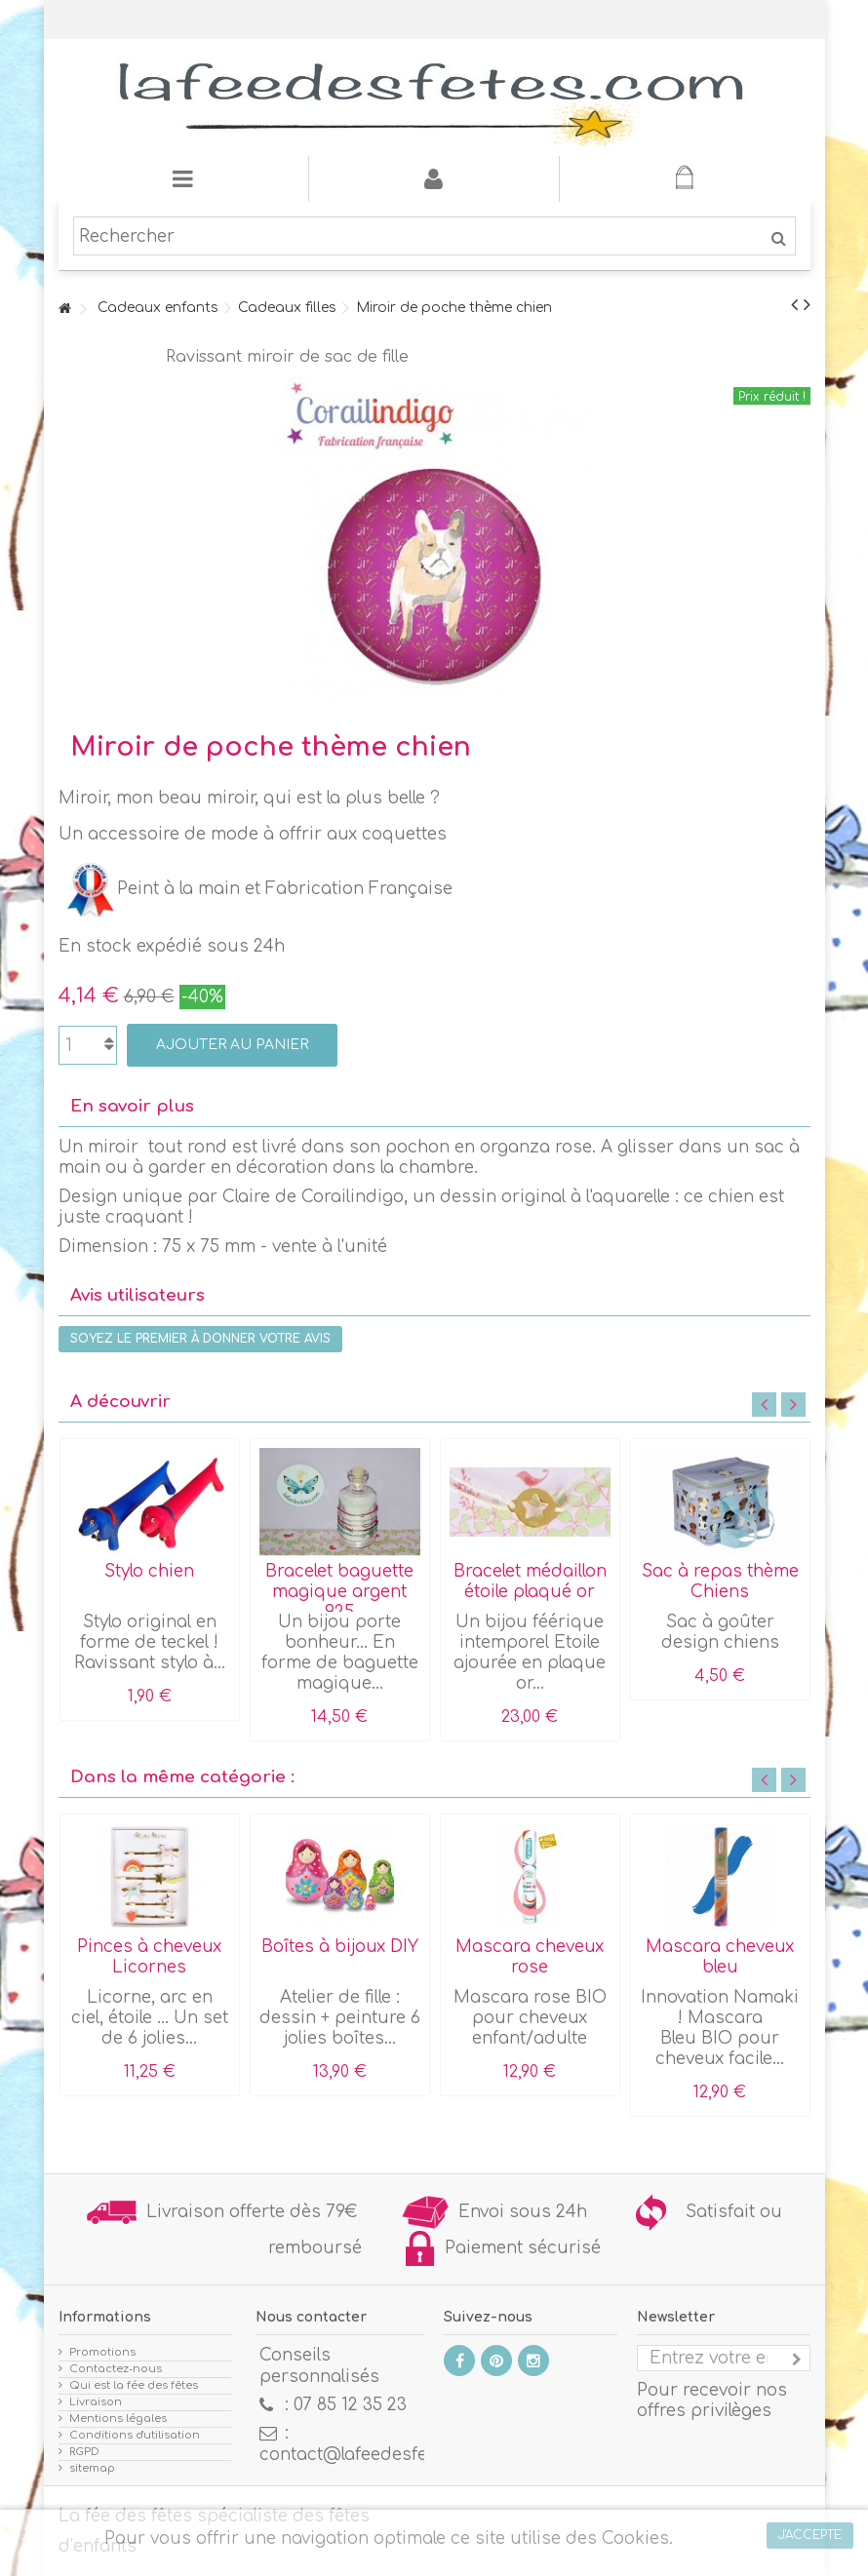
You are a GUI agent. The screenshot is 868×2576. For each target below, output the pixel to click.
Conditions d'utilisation (134, 2435)
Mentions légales (118, 2418)
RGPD (84, 2451)
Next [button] (793, 1404)
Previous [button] (764, 1404)
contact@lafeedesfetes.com (376, 2454)
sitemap (92, 2468)
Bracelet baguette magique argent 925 (339, 1591)
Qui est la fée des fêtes (133, 2385)
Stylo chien (149, 1571)
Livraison (95, 2402)
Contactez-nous (115, 2368)
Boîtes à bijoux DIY (339, 1946)
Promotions (102, 2352)
